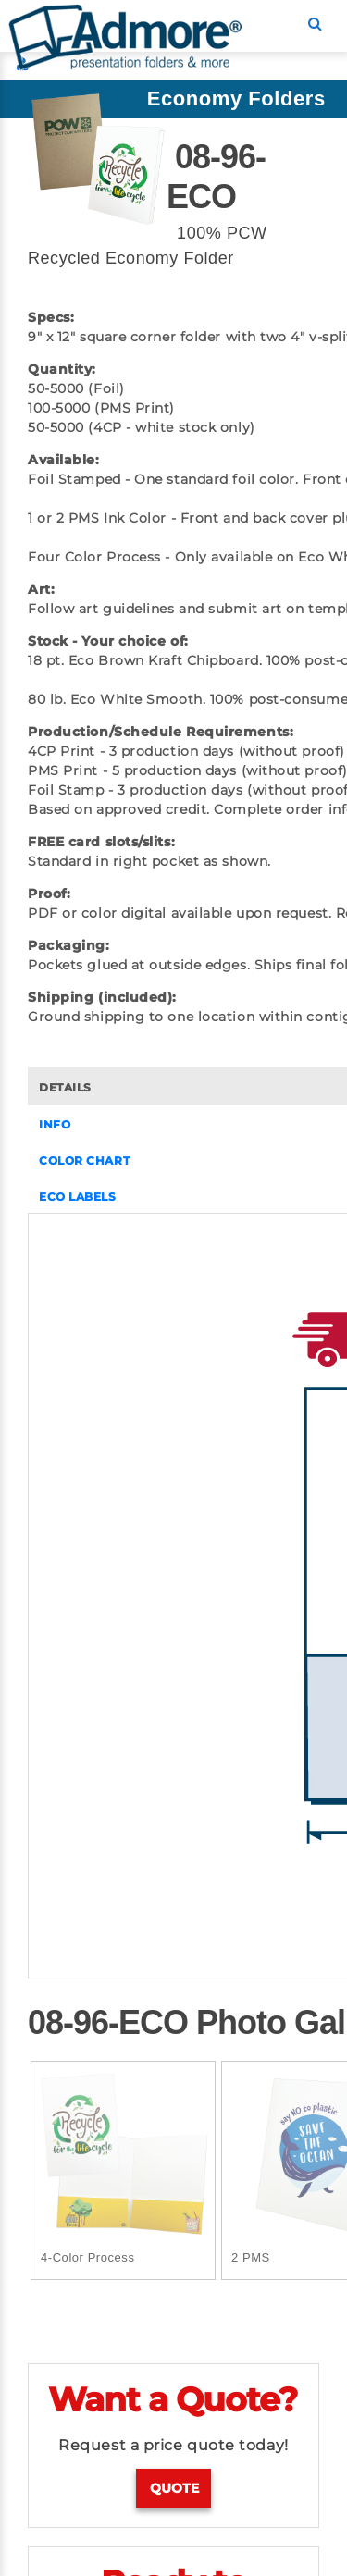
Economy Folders (236, 98)
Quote (174, 2488)
